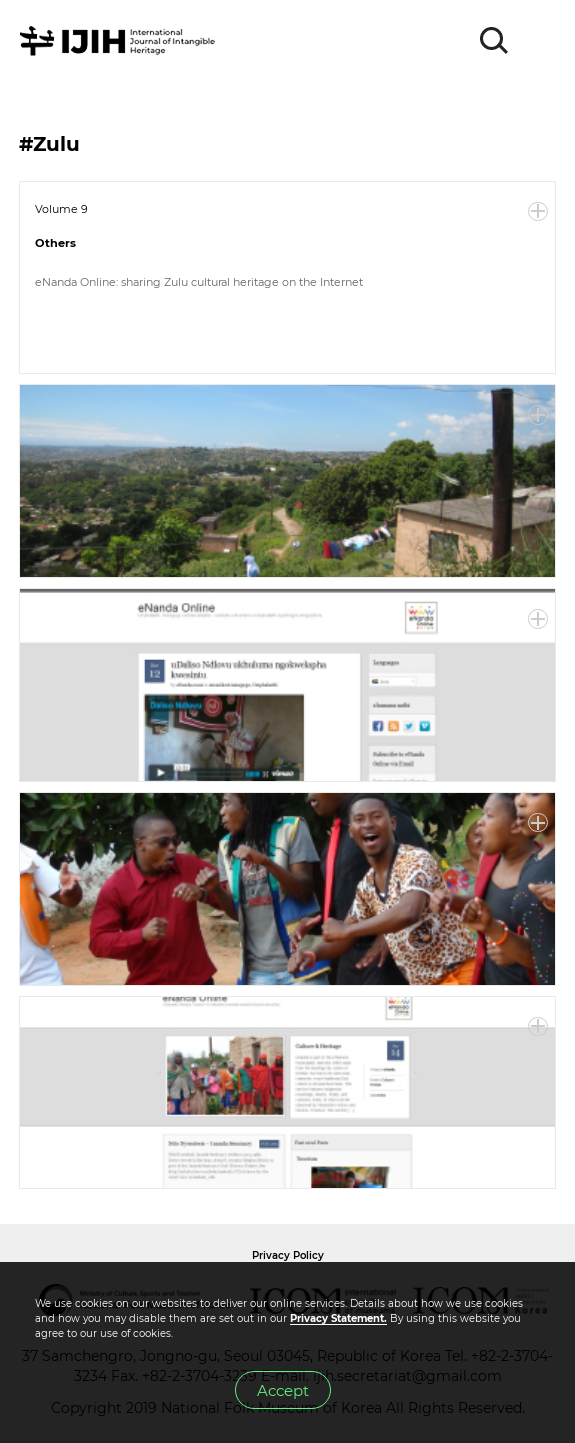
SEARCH (495, 41)
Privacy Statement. (338, 1318)
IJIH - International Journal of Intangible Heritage (120, 41)
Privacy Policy (288, 1255)
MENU (540, 41)
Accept (283, 1390)
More (538, 212)
